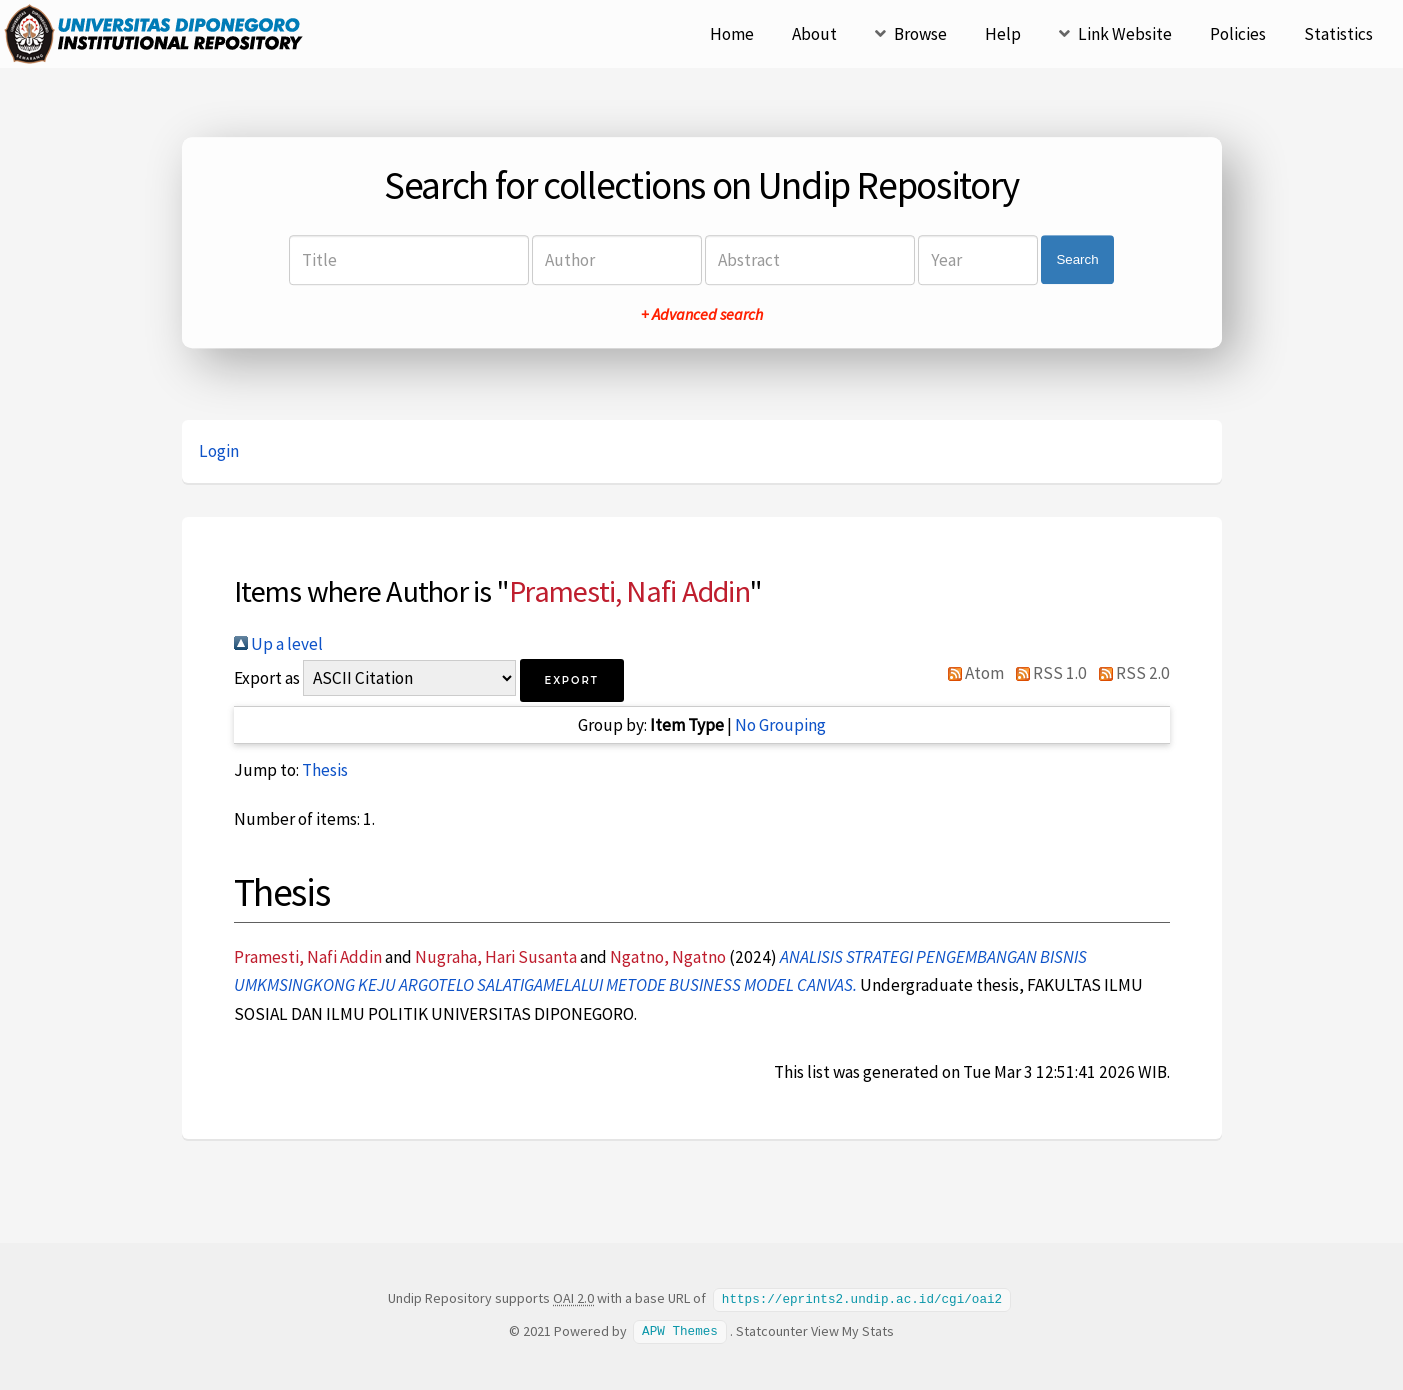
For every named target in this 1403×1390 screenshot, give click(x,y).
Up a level (278, 644)
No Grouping (780, 725)
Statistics (1338, 34)
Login (219, 451)
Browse (920, 34)
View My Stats (852, 1330)
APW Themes (680, 1330)
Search (1077, 259)
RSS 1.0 (1047, 673)
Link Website (1125, 34)
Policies (1238, 34)
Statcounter (772, 1330)
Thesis (325, 770)
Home (732, 34)
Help (1003, 34)
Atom (972, 673)
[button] (572, 680)
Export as (267, 678)
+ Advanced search (702, 314)
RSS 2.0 (1130, 673)
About (814, 34)
